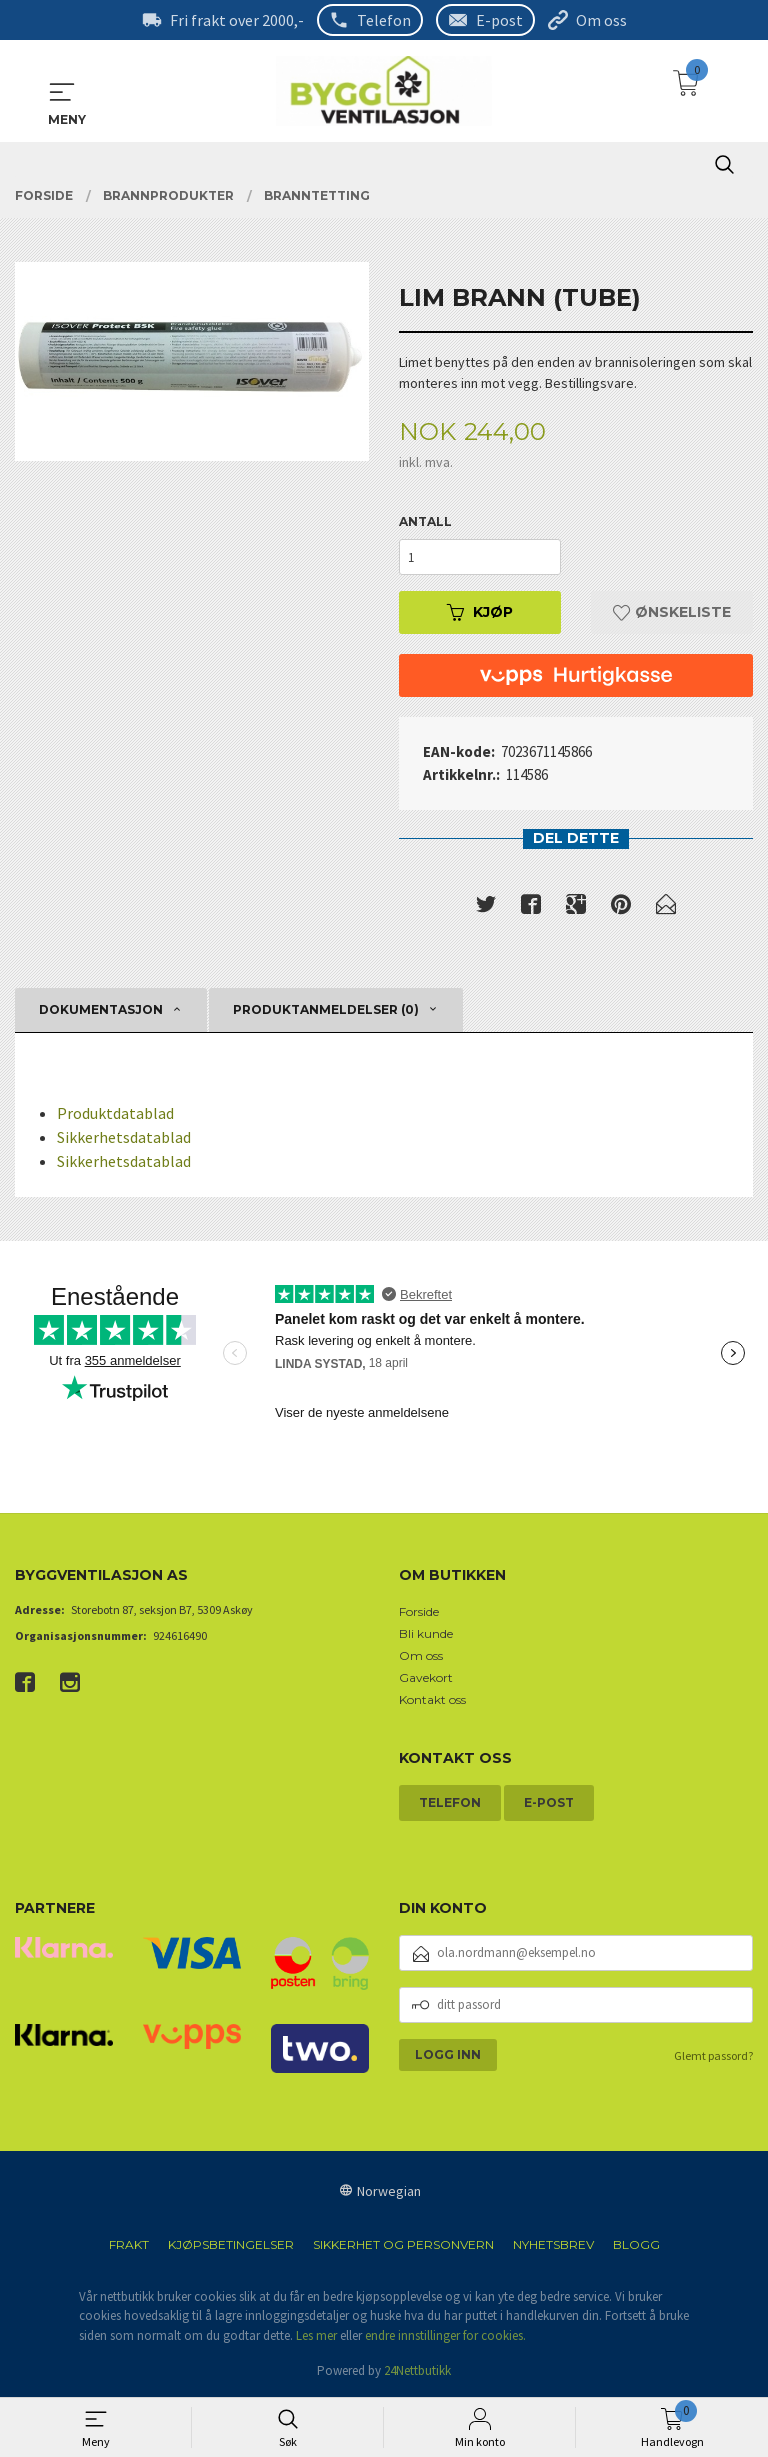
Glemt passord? (713, 2055)
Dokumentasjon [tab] (101, 1010)
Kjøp (480, 613)
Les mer (316, 2335)
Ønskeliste (672, 613)
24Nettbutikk (417, 2371)
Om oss (601, 20)
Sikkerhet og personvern (403, 2244)
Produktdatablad (115, 1114)
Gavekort (426, 1678)
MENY (62, 92)
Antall (425, 522)
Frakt (129, 2244)
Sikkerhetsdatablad (124, 1138)
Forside (419, 1612)
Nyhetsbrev (553, 2244)
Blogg (636, 2244)
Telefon (384, 20)
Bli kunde (426, 1634)
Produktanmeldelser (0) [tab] (326, 1010)
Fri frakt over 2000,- (237, 20)
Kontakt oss (432, 1700)
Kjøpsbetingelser (231, 2244)
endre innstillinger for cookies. (445, 2335)
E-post (499, 20)
